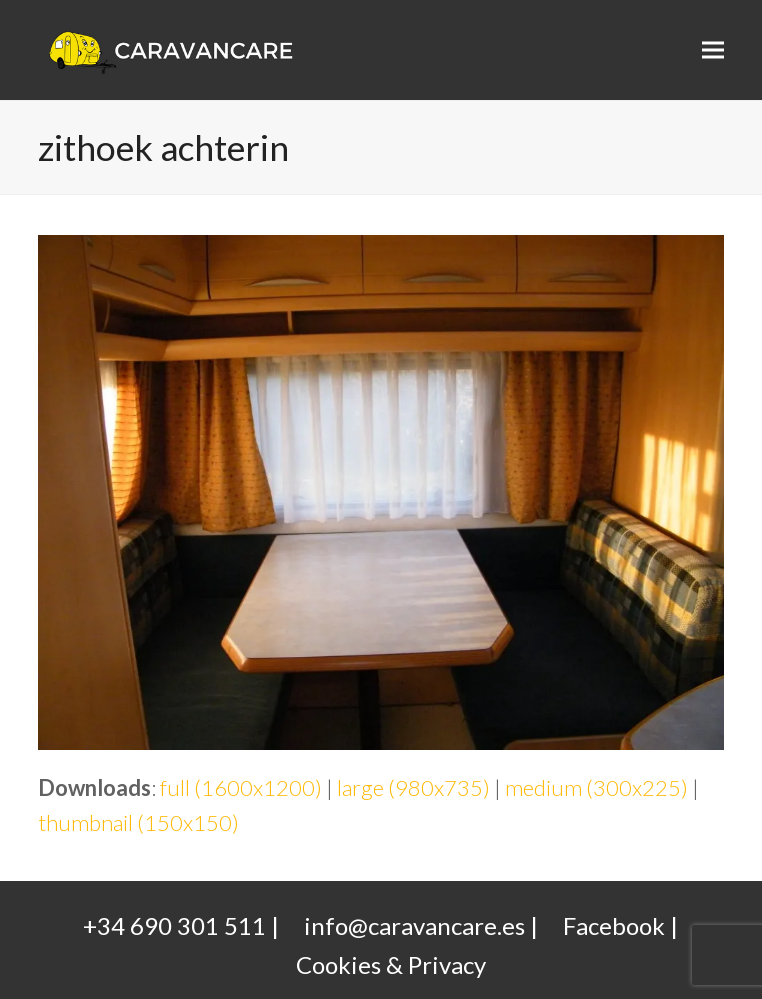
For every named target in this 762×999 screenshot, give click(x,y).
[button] (713, 50)
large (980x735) (413, 787)
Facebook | (620, 925)
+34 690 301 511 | (181, 925)
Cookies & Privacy (391, 964)
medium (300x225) (596, 787)
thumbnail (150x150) (138, 822)
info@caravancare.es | (421, 925)
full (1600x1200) (241, 787)
